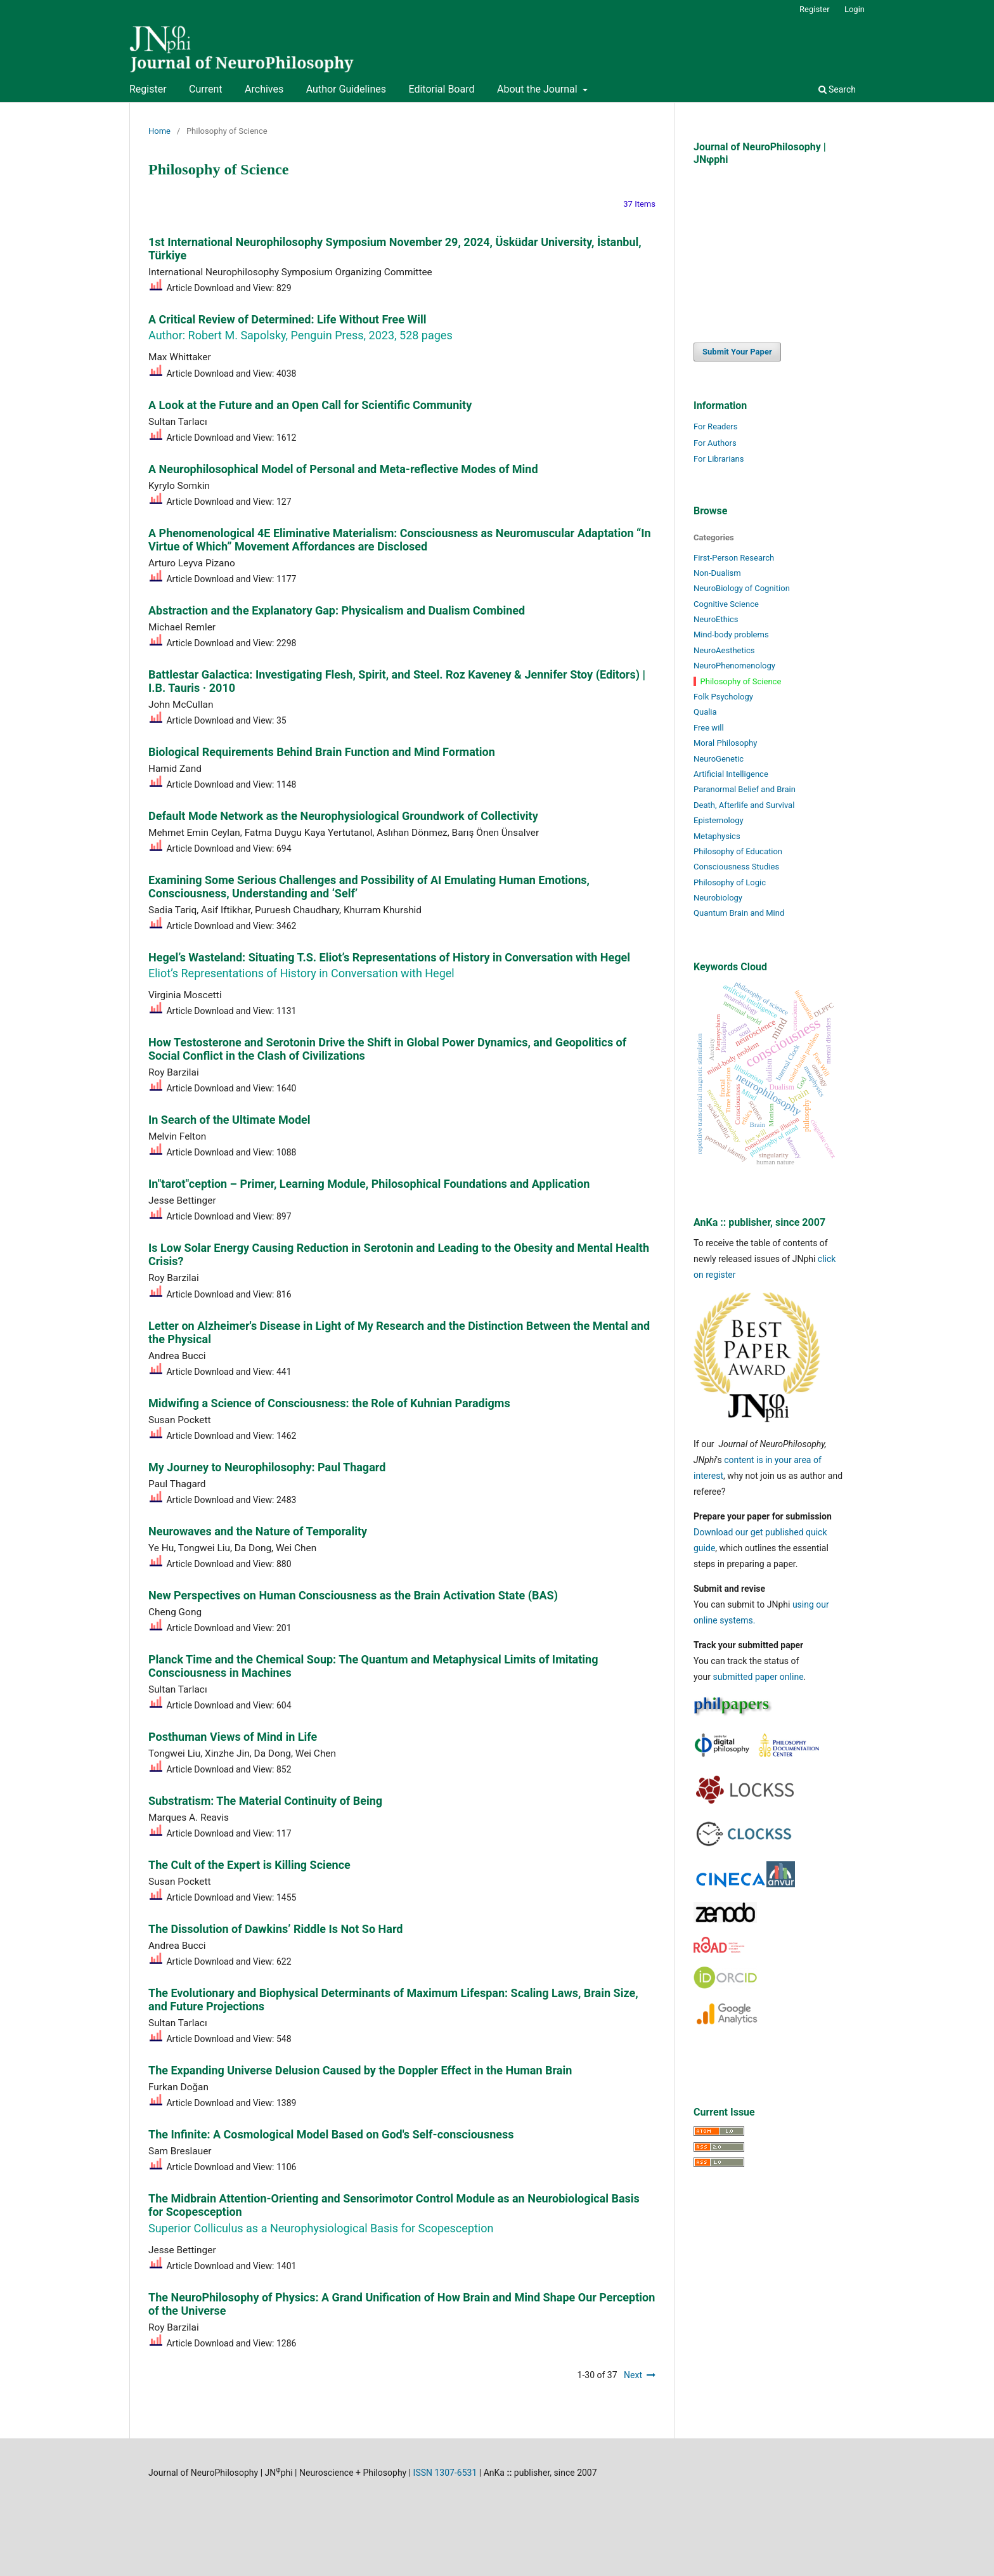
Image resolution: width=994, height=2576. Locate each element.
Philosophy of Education (738, 851)
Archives (264, 89)
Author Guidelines (346, 89)
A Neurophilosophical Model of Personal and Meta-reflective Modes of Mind (343, 469)
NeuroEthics (716, 619)
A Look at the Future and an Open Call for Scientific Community (310, 405)
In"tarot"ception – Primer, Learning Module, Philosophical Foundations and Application (369, 1183)
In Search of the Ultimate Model (229, 1119)
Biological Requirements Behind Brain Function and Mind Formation (321, 751)
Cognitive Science (726, 604)
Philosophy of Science (741, 681)
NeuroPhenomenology (734, 665)
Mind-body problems (731, 634)
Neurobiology (718, 897)
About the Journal (538, 89)
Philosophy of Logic (730, 882)
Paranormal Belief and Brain (745, 789)
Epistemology (719, 820)
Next (633, 2375)
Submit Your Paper (737, 351)
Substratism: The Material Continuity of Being (265, 1800)
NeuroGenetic (719, 759)
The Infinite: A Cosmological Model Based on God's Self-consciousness (330, 2134)
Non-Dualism (717, 573)
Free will (709, 727)
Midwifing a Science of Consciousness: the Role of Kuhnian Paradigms (329, 1403)
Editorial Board (441, 89)
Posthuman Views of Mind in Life (232, 1736)
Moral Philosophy (725, 743)
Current (205, 89)
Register (148, 89)
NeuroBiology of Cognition (742, 588)
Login (854, 9)
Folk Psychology (723, 696)
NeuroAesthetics (724, 650)
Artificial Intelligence (731, 774)
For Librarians (719, 459)
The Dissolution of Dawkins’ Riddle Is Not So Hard (275, 1928)
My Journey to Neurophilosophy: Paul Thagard (266, 1467)
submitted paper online (758, 1677)
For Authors (715, 443)
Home (159, 131)
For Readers (716, 426)
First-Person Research (734, 558)
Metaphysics (717, 836)
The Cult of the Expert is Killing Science (249, 1864)
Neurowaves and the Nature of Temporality (257, 1531)
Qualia (705, 712)
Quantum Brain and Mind (739, 913)
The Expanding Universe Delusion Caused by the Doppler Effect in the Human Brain (360, 2070)
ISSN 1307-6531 (445, 2473)
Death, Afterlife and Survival (744, 805)
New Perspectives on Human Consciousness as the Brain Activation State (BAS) (353, 1595)
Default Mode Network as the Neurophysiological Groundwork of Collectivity (343, 816)
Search (837, 89)
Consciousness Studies (736, 866)
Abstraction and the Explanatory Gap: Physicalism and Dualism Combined (336, 610)
